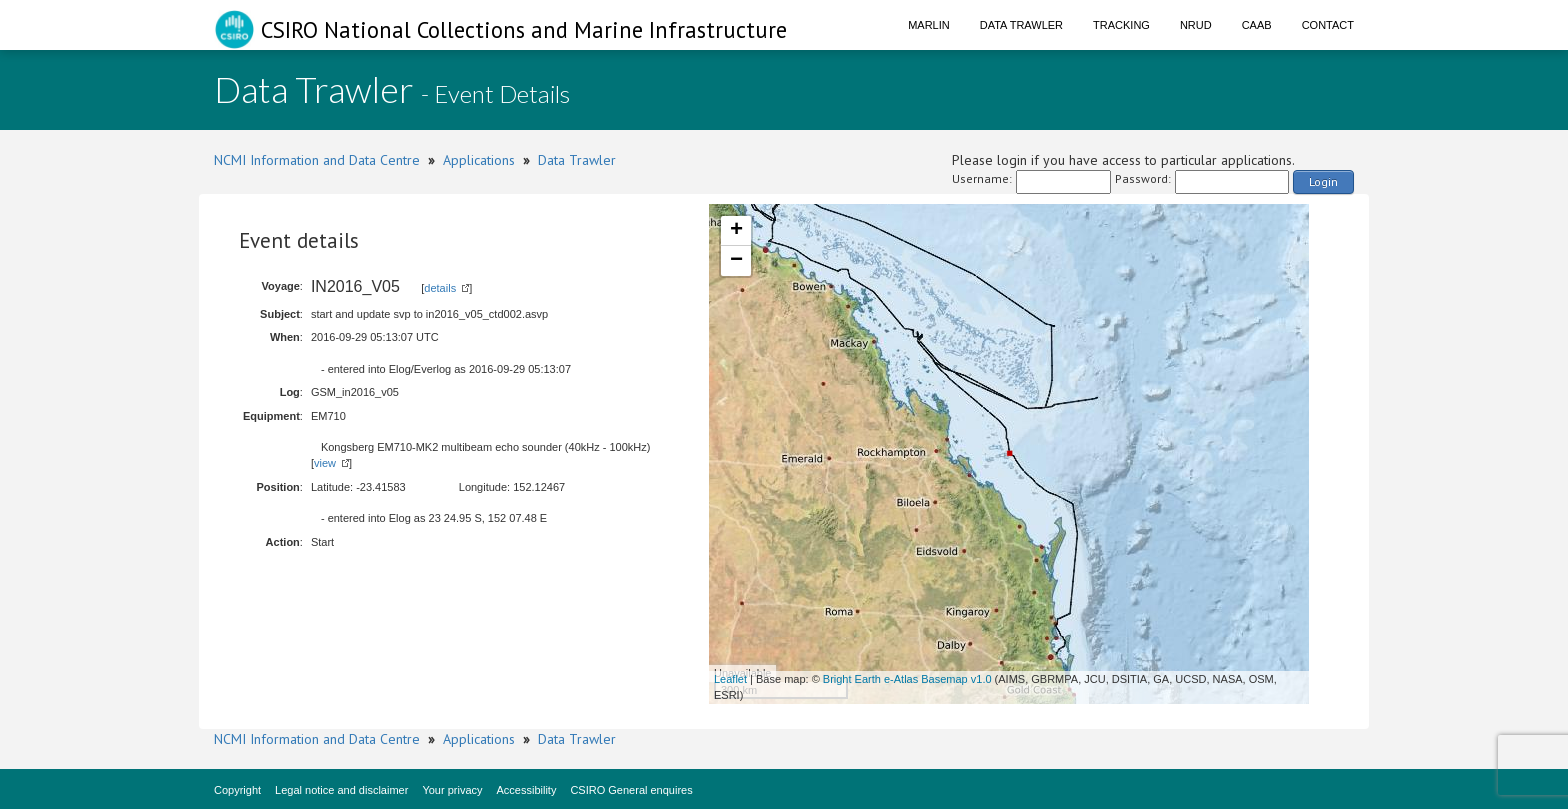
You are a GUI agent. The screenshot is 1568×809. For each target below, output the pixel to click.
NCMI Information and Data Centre (317, 160)
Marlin (929, 25)
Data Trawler (1021, 25)
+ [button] (736, 231)
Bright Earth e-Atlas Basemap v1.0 (907, 679)
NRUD (1196, 25)
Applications (479, 160)
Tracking (1121, 25)
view (325, 463)
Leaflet (730, 679)
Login (1323, 181)
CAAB (1257, 25)
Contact (1328, 25)
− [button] (736, 261)
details (440, 288)
